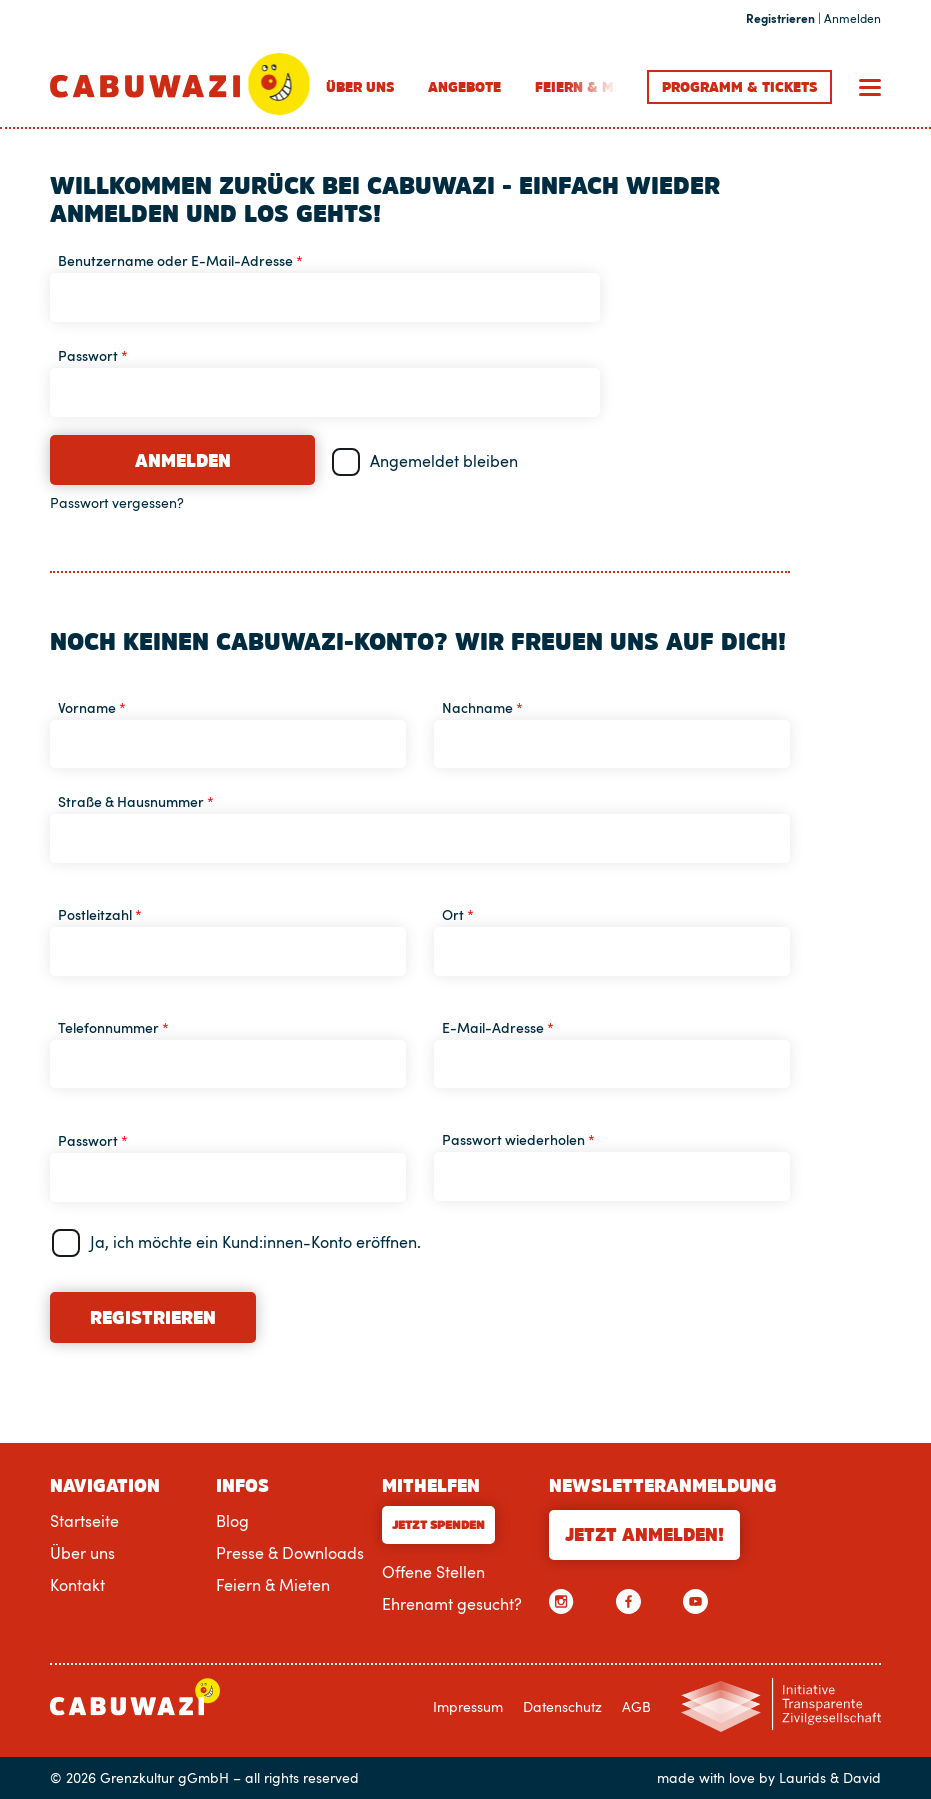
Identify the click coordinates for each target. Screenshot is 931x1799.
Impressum (468, 1706)
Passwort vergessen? (117, 503)
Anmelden (183, 461)
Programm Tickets (739, 87)
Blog (232, 1521)
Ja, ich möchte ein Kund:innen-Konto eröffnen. (255, 1242)
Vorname (92, 707)
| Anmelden (813, 19)
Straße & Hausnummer (136, 801)
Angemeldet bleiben (444, 461)
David (862, 1778)
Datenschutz (562, 1706)
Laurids (802, 1778)
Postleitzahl (100, 914)
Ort (458, 914)
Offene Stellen (433, 1572)
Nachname (482, 707)
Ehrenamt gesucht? (452, 1604)
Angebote (464, 87)
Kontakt (77, 1585)
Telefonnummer (113, 1027)
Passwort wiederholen (518, 1139)
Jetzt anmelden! (644, 1535)
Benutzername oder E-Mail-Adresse (180, 260)
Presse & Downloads (290, 1553)
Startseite (84, 1521)
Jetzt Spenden (438, 1525)
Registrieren (153, 1318)
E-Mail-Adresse (498, 1027)
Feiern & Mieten (594, 87)
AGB (636, 1706)
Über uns (360, 87)
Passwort (93, 355)
